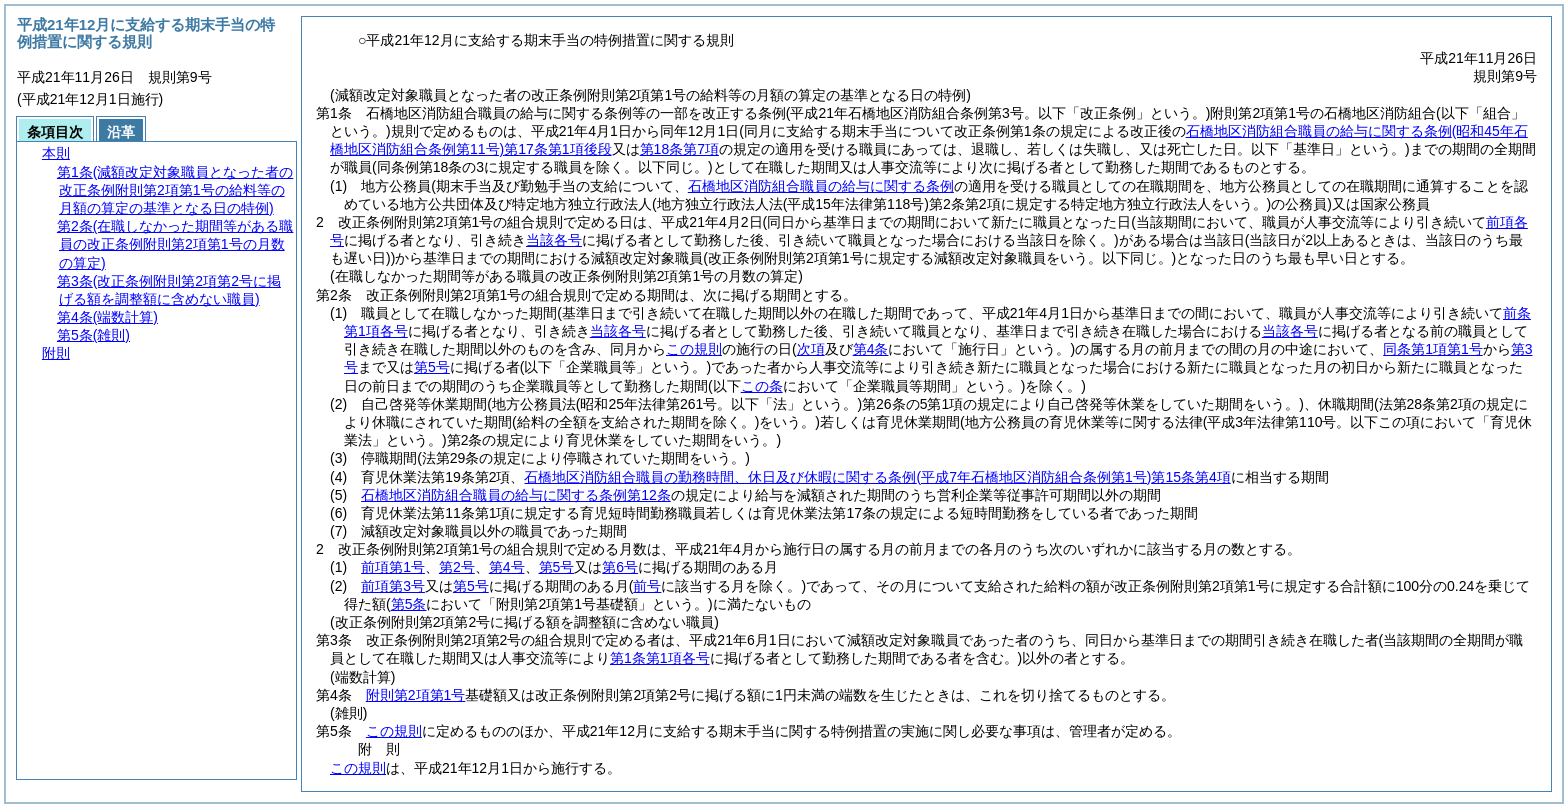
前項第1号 (393, 567)
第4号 (507, 567)
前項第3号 (393, 586)
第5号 (557, 567)
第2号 (457, 567)
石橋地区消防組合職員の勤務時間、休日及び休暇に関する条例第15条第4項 (877, 477)
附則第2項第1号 (416, 695)
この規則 (394, 731)
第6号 (620, 567)
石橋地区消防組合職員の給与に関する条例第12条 (516, 495)
